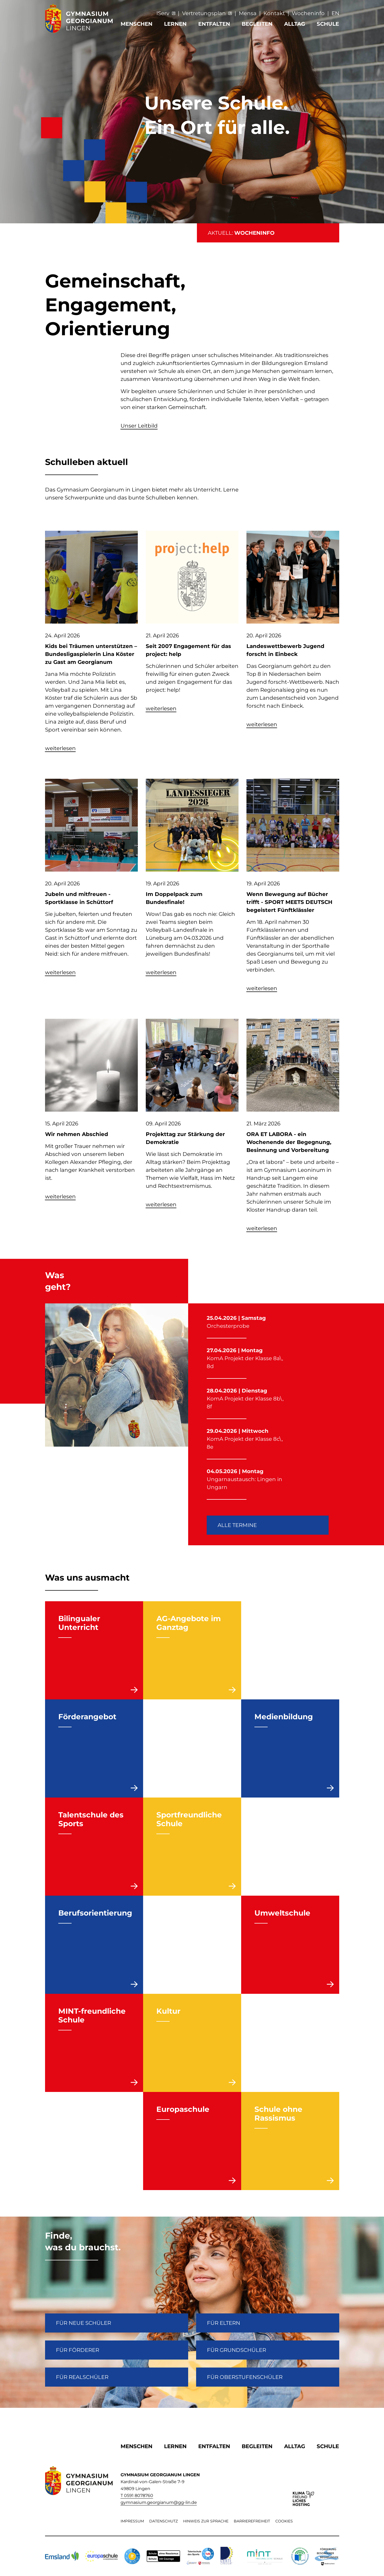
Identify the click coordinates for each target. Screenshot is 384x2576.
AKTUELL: (241, 233)
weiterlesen (60, 748)
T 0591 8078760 (137, 2495)
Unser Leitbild (139, 426)
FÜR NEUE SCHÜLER (83, 2323)
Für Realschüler (82, 2377)
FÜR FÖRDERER (77, 2350)
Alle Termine (237, 1525)
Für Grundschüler (236, 2350)
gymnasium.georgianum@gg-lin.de (159, 2502)
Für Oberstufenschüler (245, 2377)
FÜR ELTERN (223, 2323)
